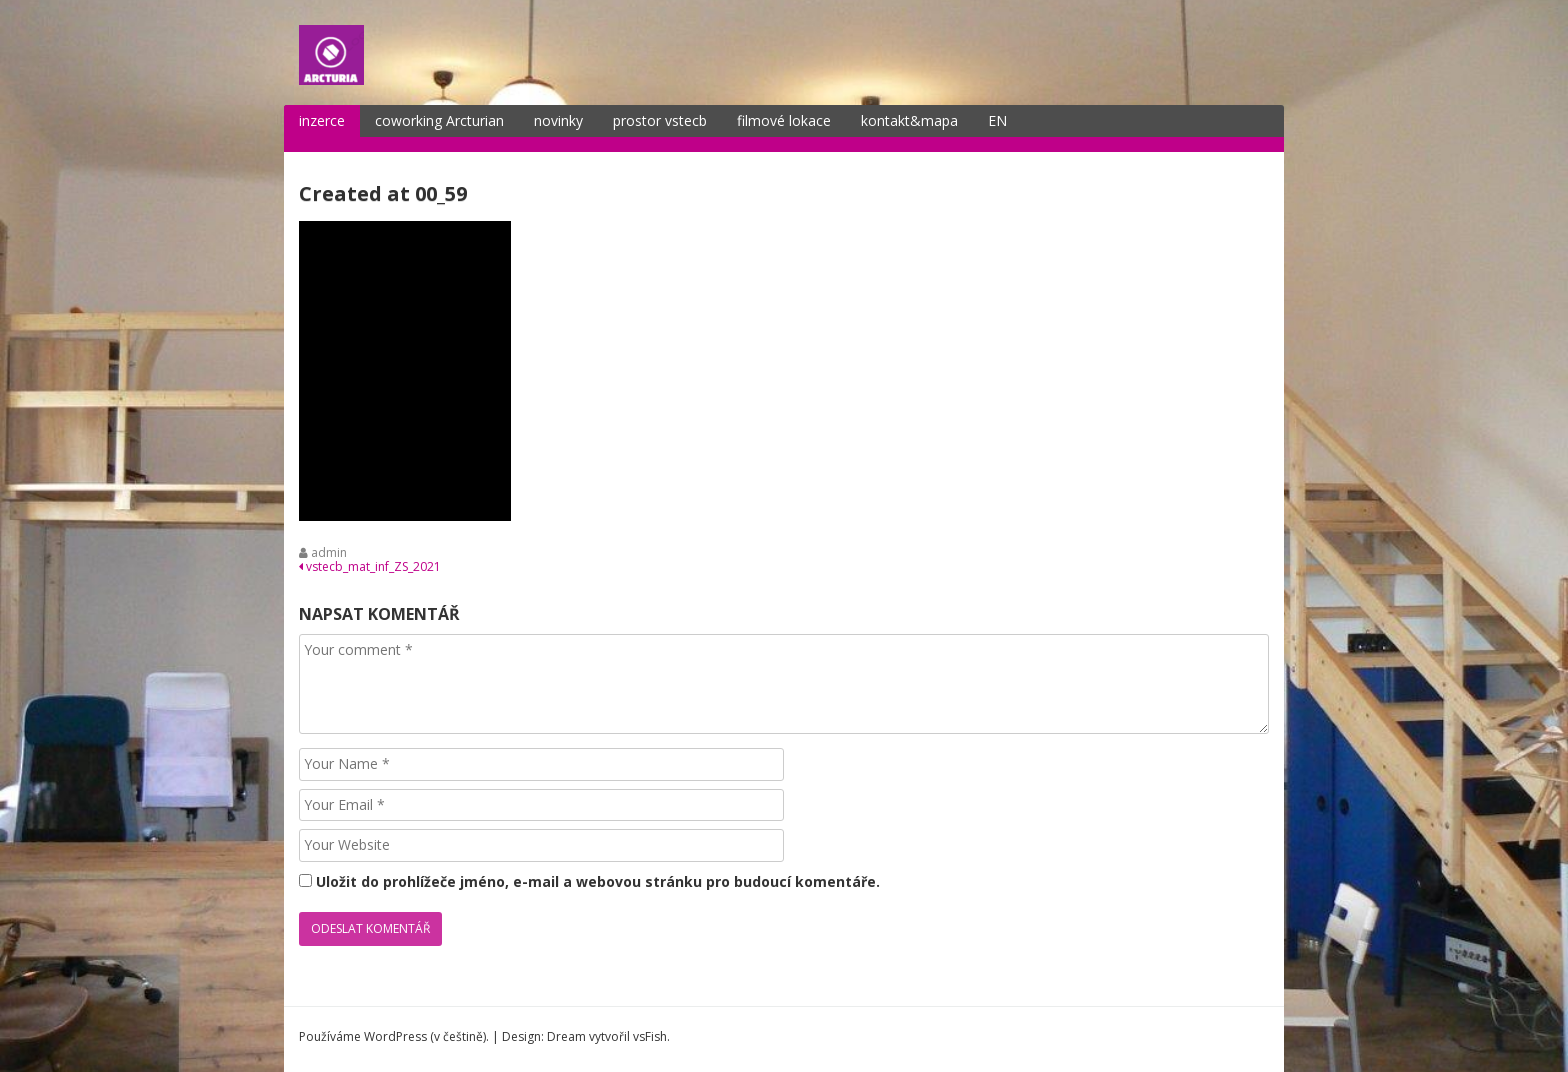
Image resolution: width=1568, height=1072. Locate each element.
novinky (558, 120)
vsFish (650, 1036)
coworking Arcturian (439, 120)
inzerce (322, 120)
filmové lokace (784, 120)
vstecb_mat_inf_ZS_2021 (370, 566)
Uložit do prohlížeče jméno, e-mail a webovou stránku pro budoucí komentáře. (598, 881)
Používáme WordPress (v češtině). (394, 1036)
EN (997, 120)
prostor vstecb (660, 120)
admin (329, 552)
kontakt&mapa (909, 120)
